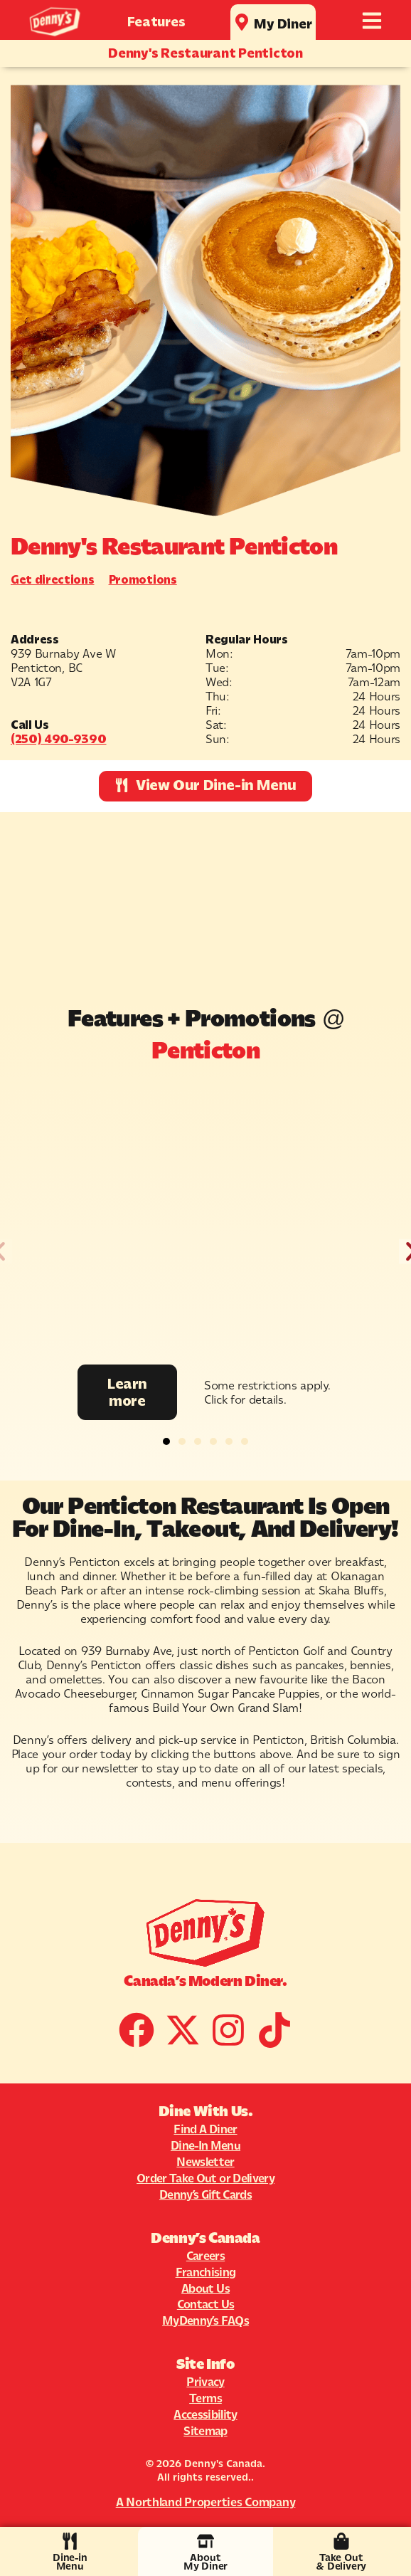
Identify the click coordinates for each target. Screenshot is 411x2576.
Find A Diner (205, 2129)
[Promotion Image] (205, 1222)
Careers (205, 2256)
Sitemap (205, 2431)
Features (156, 22)
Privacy (205, 2382)
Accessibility (205, 2414)
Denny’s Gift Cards (205, 2194)
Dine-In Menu (205, 2145)
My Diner (282, 24)
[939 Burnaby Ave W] (205, 901)
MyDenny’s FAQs (205, 2320)
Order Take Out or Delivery (205, 2178)
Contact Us (205, 2304)
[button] (166, 1441)
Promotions (143, 579)
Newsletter (205, 2162)
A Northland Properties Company (206, 2502)
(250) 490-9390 (59, 739)
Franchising (206, 2272)
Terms (205, 2398)
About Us (205, 2288)
